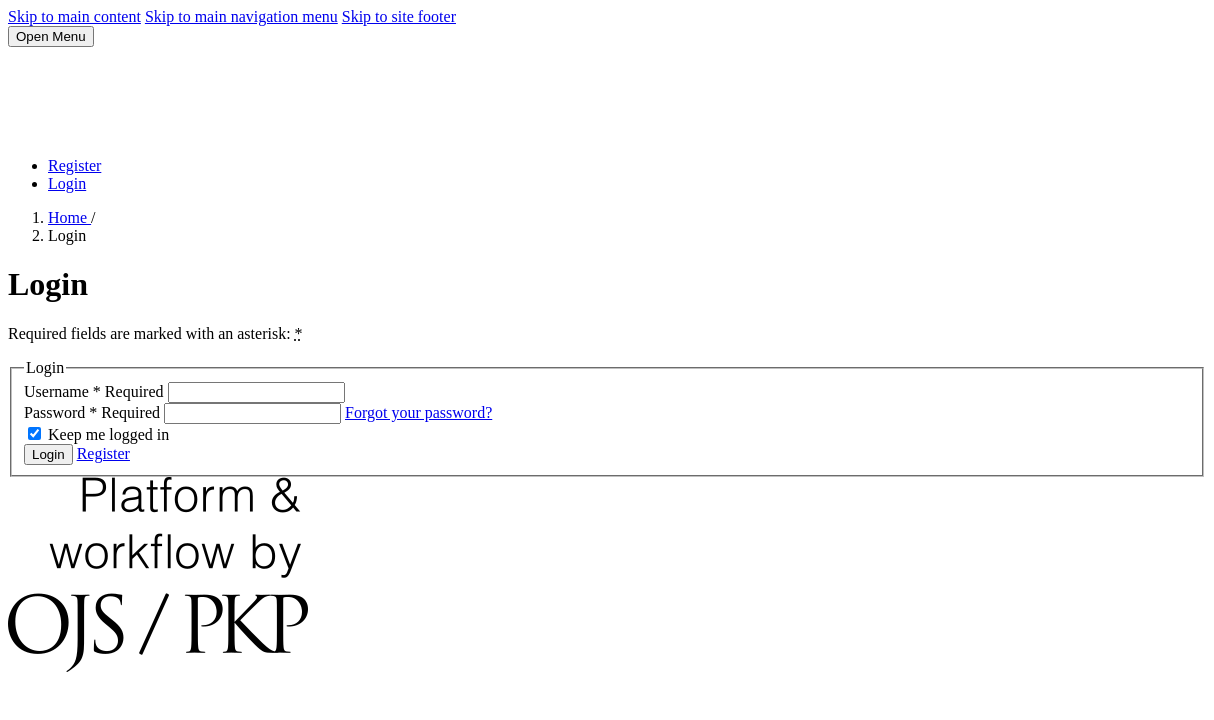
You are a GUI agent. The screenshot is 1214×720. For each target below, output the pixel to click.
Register (74, 165)
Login (67, 183)
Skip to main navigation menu (241, 16)
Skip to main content (74, 16)
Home (69, 217)
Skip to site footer (399, 16)
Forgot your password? (418, 412)
